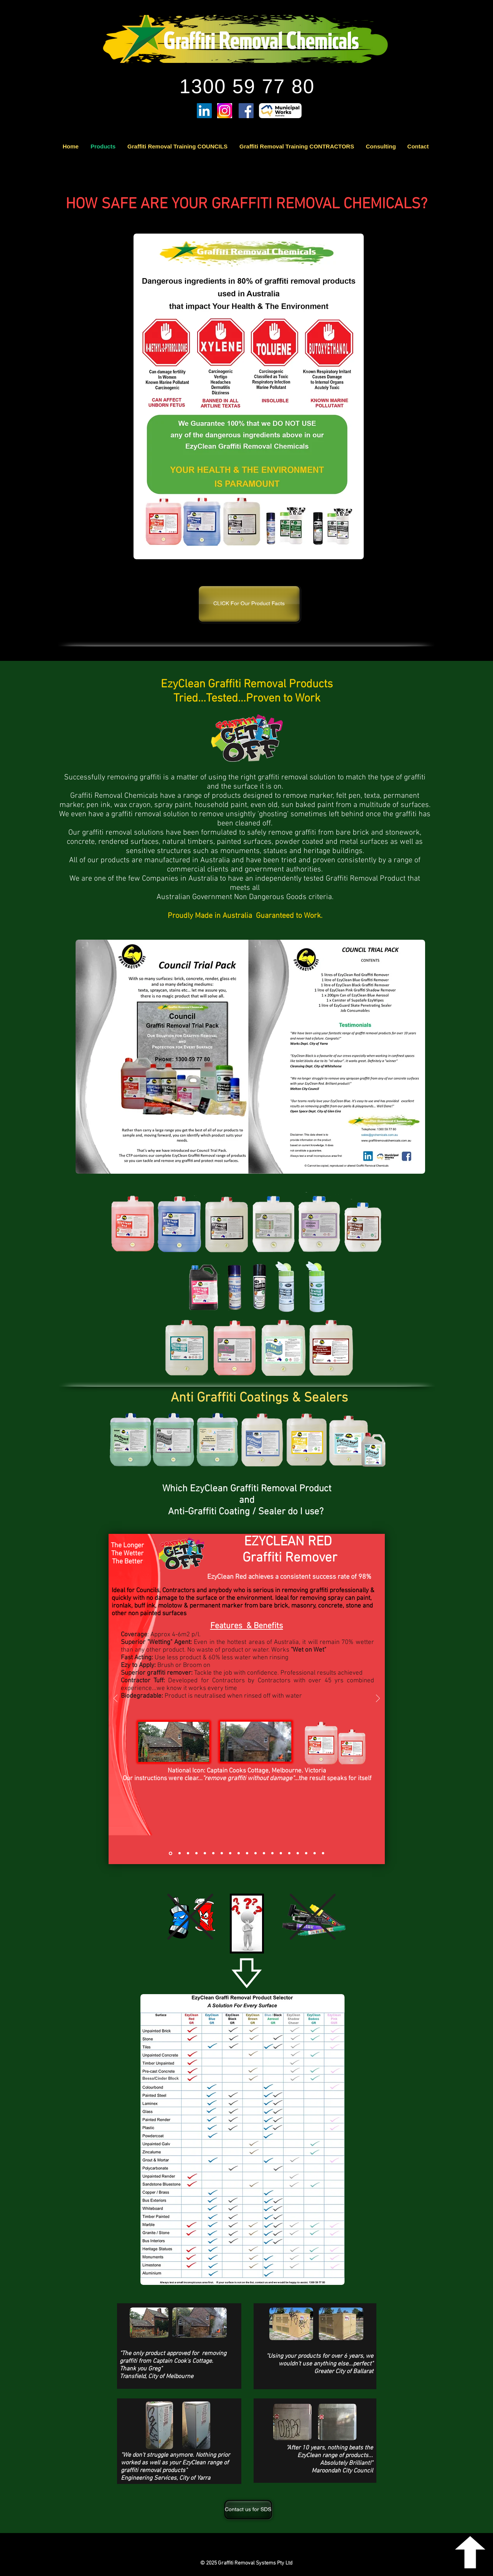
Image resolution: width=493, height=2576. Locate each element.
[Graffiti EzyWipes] (213, 1853)
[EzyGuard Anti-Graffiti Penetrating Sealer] (281, 1853)
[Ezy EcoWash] (314, 1853)
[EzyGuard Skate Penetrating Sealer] (272, 1853)
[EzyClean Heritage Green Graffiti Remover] (205, 1853)
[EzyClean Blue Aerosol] (238, 1853)
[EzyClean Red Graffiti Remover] (170, 1853)
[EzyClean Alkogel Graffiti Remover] (264, 1853)
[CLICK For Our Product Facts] (249, 604)
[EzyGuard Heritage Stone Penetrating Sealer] (289, 1853)
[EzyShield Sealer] (298, 1853)
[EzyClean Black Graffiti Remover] (188, 1853)
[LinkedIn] (204, 110)
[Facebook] (246, 110)
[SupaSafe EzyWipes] (222, 1853)
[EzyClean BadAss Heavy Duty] (255, 1853)
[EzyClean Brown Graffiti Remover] (196, 1853)
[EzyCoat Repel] (306, 1853)
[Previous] (115, 1699)
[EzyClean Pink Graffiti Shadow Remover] (247, 1853)
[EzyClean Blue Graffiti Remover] (179, 1853)
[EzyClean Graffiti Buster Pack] (323, 1853)
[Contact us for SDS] (248, 2509)
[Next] (378, 1699)
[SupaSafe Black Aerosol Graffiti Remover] (230, 1853)
